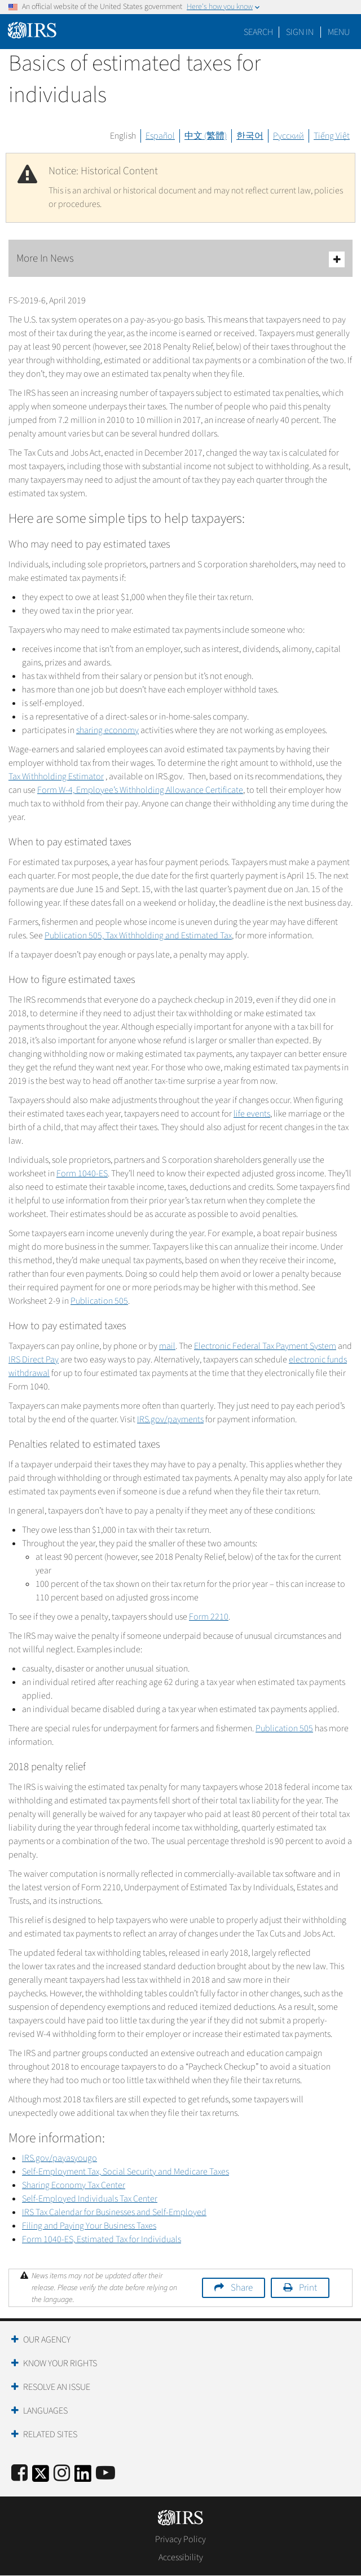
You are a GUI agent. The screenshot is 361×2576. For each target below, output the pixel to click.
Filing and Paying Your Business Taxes (89, 2226)
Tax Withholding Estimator (56, 776)
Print (308, 2288)
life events (252, 1114)
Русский (288, 136)
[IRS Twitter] (40, 2477)
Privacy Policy (180, 2539)
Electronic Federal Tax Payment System (265, 1346)
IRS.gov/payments (170, 1419)
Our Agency (47, 2340)
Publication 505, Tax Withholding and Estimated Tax (138, 935)
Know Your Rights (60, 2363)
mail (167, 1346)
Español (160, 136)
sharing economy (107, 730)
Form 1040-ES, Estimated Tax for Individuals (101, 2239)
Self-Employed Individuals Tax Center (89, 2199)
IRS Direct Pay (33, 1359)
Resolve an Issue (56, 2387)
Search (258, 32)
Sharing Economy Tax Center (73, 2185)
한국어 (249, 136)
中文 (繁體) (205, 136)
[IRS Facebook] (19, 2473)
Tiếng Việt (332, 136)
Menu (339, 32)
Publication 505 (99, 1301)
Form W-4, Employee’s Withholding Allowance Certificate (140, 790)
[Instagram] (62, 2473)
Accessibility (181, 2557)
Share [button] (242, 2288)
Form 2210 (208, 1617)
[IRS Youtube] (105, 2473)
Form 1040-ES (82, 1173)
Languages (45, 2411)
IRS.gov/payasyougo (59, 2158)
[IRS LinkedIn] (82, 2477)
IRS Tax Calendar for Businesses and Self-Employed (114, 2212)
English (123, 136)
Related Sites (50, 2434)
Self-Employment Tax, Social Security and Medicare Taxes (125, 2171)
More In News (180, 259)
